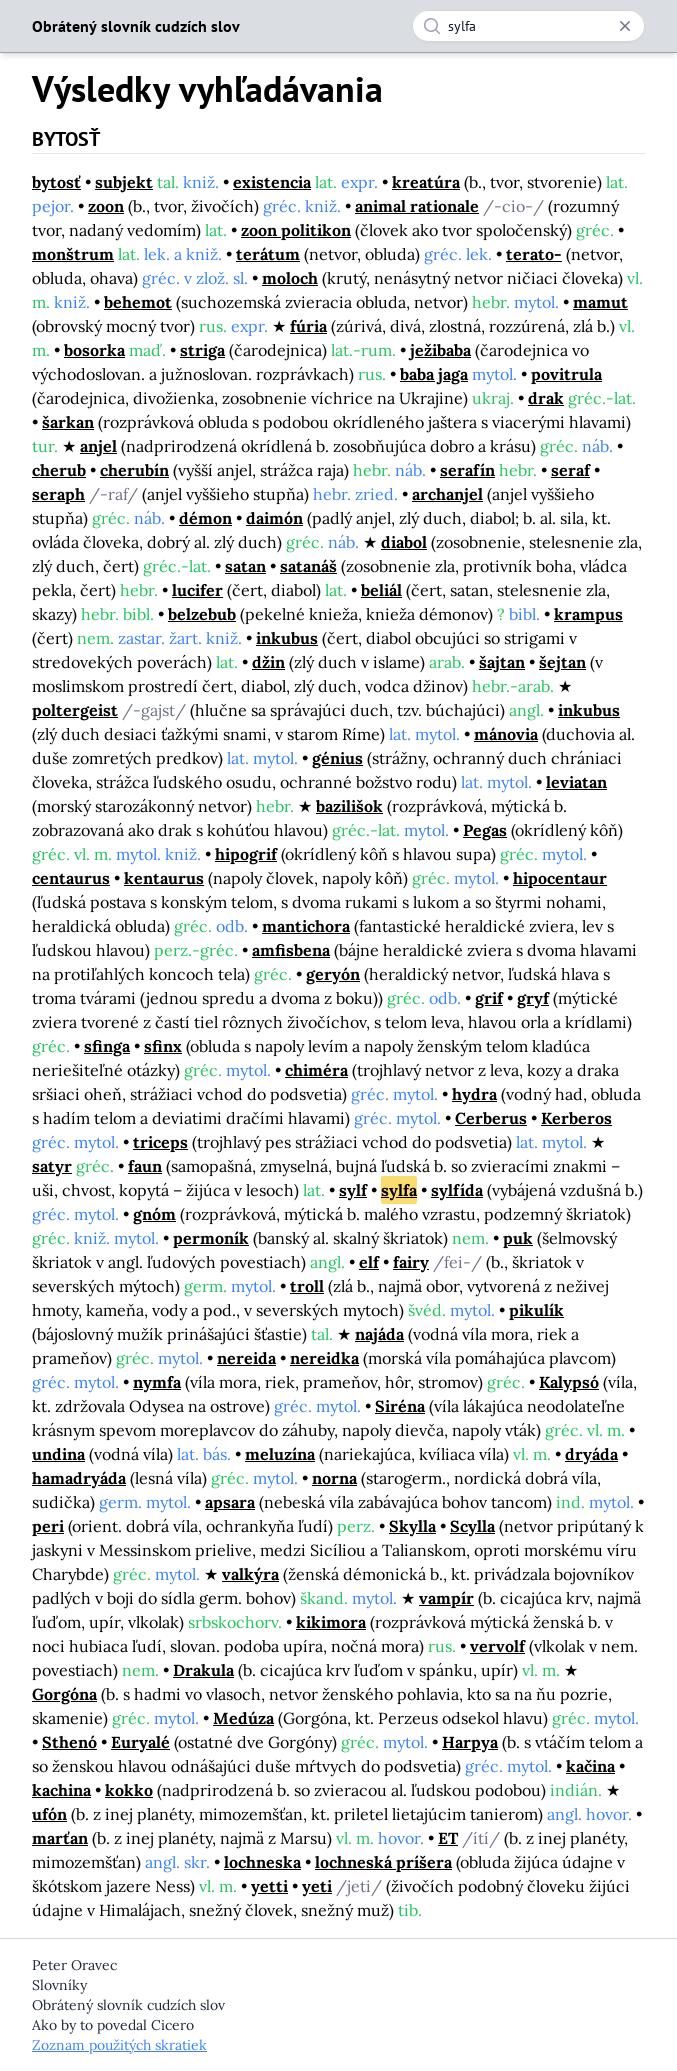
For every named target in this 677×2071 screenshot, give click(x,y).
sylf (353, 1190)
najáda (379, 1334)
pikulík (536, 1310)
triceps (160, 1142)
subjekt (124, 182)
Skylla (412, 1526)
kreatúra (426, 182)
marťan (60, 1838)
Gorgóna (64, 1694)
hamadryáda (79, 1478)
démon (205, 518)
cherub (59, 470)
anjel (98, 446)
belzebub (202, 614)
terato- (534, 254)
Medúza (243, 1718)
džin (268, 662)
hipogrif (246, 854)
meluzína (280, 1454)
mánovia (506, 734)
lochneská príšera (383, 1862)
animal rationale (417, 206)
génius (337, 758)
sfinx (163, 1046)
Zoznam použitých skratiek (119, 2045)
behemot (138, 302)
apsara (230, 1502)
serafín (467, 470)
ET (448, 1838)
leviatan (576, 782)
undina (58, 1454)
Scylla (472, 1526)
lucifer (197, 590)
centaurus (71, 878)
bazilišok (349, 806)
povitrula (566, 374)
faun (145, 1166)
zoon (106, 206)
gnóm (154, 1214)
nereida (246, 1358)
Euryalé (140, 1742)
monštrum (73, 254)
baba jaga (434, 374)
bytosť (56, 182)
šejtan (562, 662)
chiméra (316, 1070)
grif (489, 998)
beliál (381, 590)
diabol (404, 542)
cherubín (134, 470)
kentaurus (164, 878)
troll (307, 1286)
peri (48, 1526)
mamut (600, 302)
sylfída (457, 1190)
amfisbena (291, 950)
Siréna (400, 1406)
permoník (211, 1238)
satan (245, 566)
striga (202, 350)
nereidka (324, 1358)
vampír (446, 1598)
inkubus (287, 638)
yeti (317, 1886)
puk (518, 1238)
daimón (274, 518)
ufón (49, 1814)
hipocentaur (560, 878)
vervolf (497, 1646)
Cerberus (491, 1118)
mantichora (306, 926)
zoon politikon (296, 230)
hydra (474, 1094)
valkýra (250, 1574)
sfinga (107, 1046)
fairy (411, 1262)
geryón (333, 974)
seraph (58, 494)
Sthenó (69, 1742)
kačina (590, 1766)
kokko (129, 1790)
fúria (308, 326)
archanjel (447, 494)
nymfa (157, 1382)
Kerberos (576, 1118)
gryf (533, 998)
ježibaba (440, 350)
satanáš (308, 566)
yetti (269, 1886)
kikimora (331, 1622)
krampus (588, 614)
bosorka (94, 350)
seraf (570, 470)
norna (334, 1478)
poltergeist (75, 710)
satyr (52, 1166)
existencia (272, 182)
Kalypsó (569, 1382)
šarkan (68, 422)
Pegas (485, 830)
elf (369, 1262)
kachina (61, 1790)
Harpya (470, 1742)
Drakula (203, 1670)
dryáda (591, 1454)
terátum (268, 254)
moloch (290, 278)
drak (546, 398)
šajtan (502, 662)
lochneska (262, 1862)
